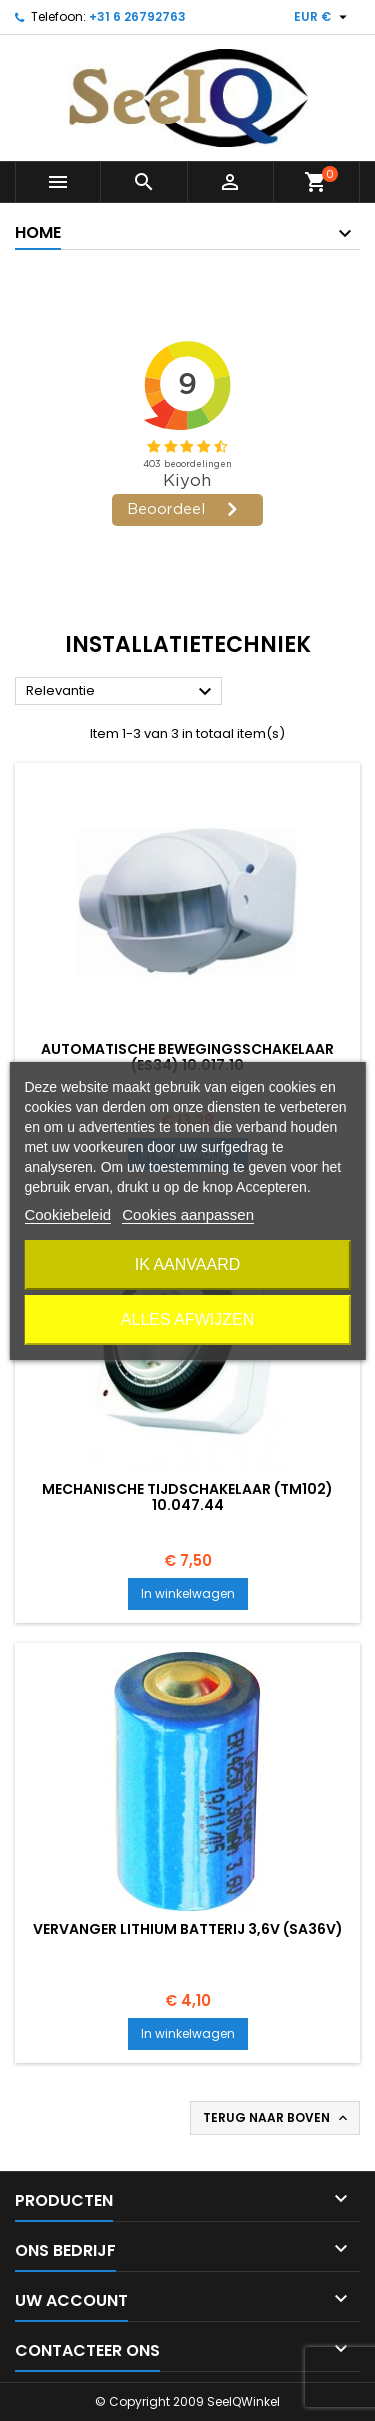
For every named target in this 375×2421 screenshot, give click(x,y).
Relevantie (121, 692)
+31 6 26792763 (137, 16)
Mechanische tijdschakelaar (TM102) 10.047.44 (187, 1497)
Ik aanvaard (188, 1264)
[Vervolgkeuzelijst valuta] (323, 17)
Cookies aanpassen (188, 1214)
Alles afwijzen (187, 1319)
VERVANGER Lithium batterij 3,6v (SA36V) (188, 1929)
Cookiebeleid (67, 1214)
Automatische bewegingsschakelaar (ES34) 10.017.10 (187, 1057)
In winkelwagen (188, 1593)
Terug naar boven (277, 2118)
